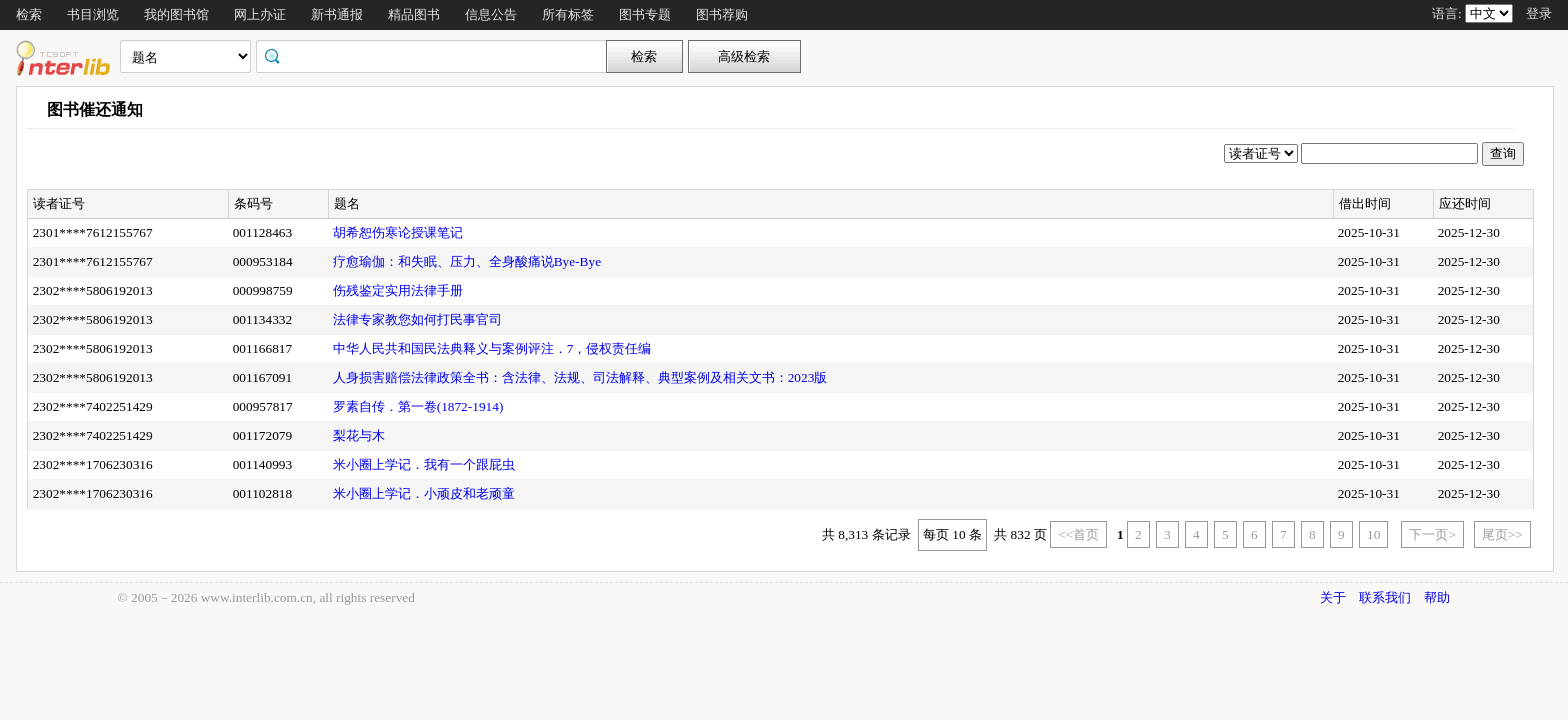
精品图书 (414, 14)
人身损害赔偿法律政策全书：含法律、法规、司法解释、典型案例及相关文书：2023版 (580, 377)
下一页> (1432, 534)
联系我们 (1385, 597)
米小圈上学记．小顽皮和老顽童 (424, 493)
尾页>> (1502, 534)
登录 (1539, 13)
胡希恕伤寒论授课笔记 (398, 232)
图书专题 (645, 14)
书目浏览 (93, 14)
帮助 (1437, 597)
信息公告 (491, 14)
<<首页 (1078, 534)
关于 (1333, 597)
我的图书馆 (176, 14)
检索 (29, 14)
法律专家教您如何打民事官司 (417, 319)
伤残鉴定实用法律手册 (398, 290)
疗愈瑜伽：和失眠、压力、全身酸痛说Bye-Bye (467, 261)
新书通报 (337, 14)
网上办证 (260, 14)
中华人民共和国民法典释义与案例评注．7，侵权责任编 (492, 348)
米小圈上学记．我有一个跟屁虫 (424, 464)
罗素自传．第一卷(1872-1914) (418, 406)
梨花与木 (359, 435)
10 (1373, 534)
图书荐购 (722, 14)
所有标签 (568, 14)
